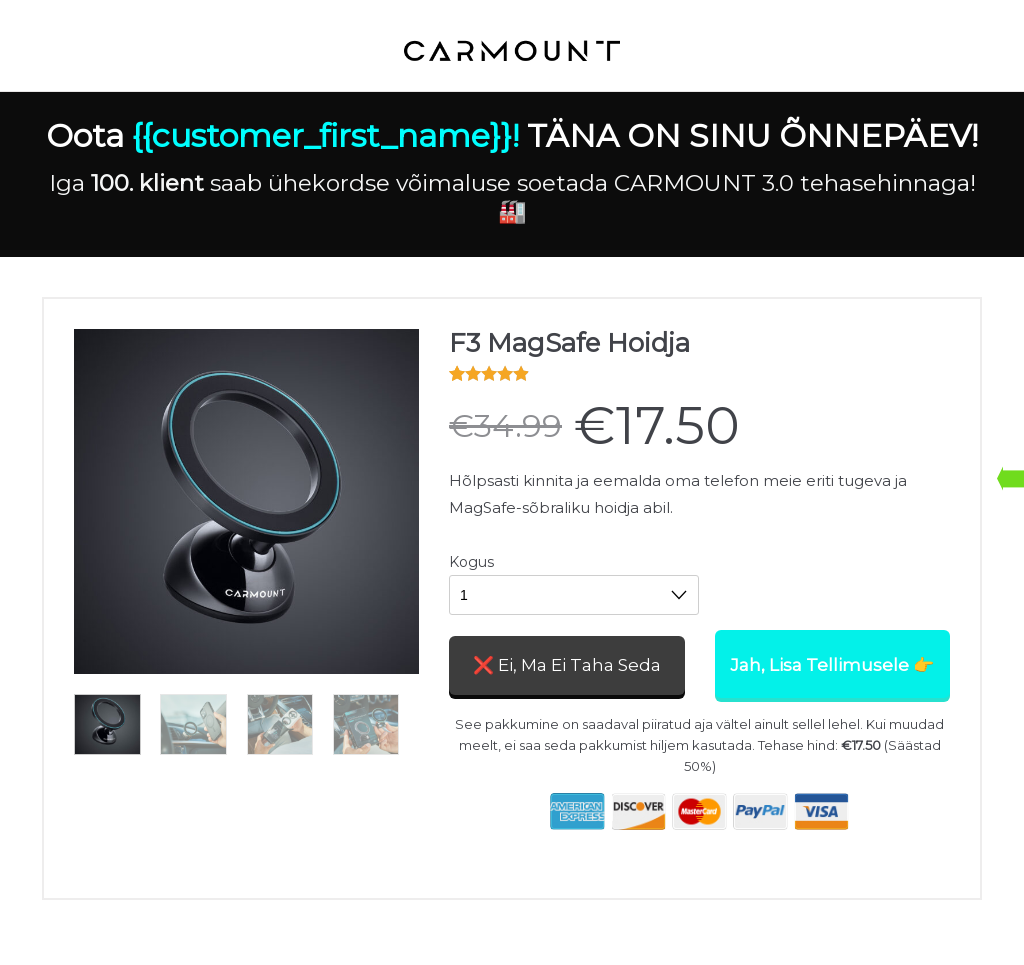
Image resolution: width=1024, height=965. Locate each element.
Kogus (471, 562)
